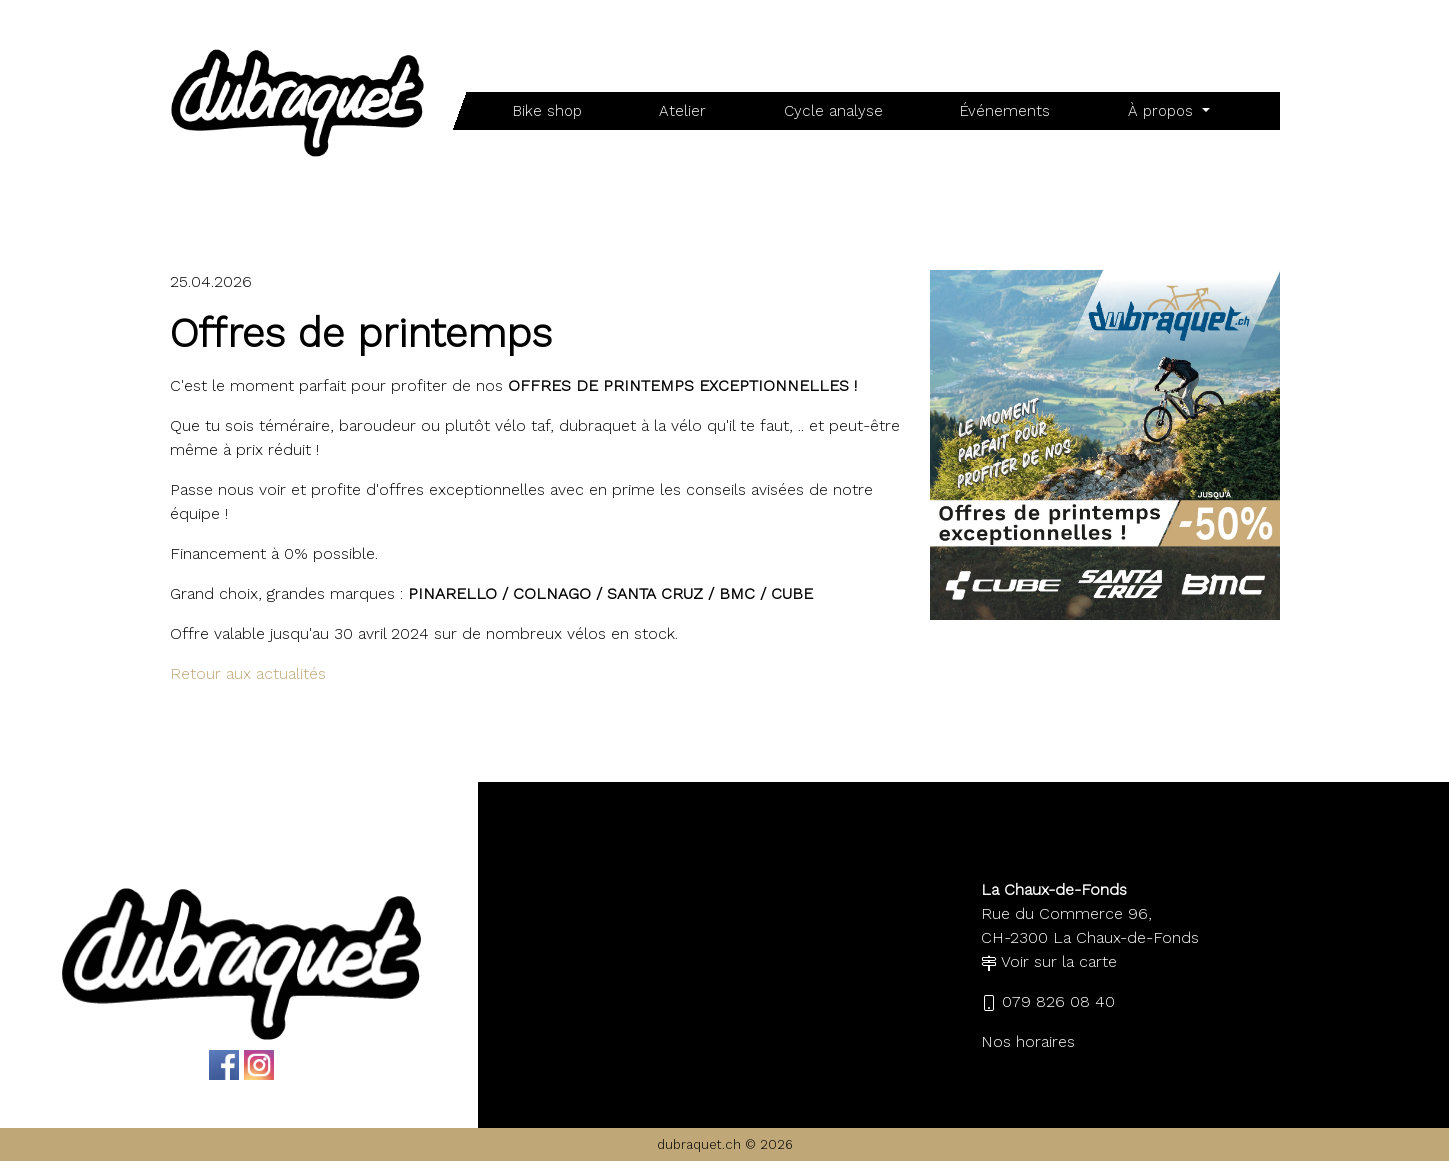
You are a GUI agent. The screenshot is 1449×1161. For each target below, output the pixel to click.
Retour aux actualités (248, 673)
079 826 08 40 (1048, 1001)
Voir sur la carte (1049, 961)
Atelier (682, 111)
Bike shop (547, 111)
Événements (1005, 111)
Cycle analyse (833, 111)
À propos (1163, 111)
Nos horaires (1028, 1041)
